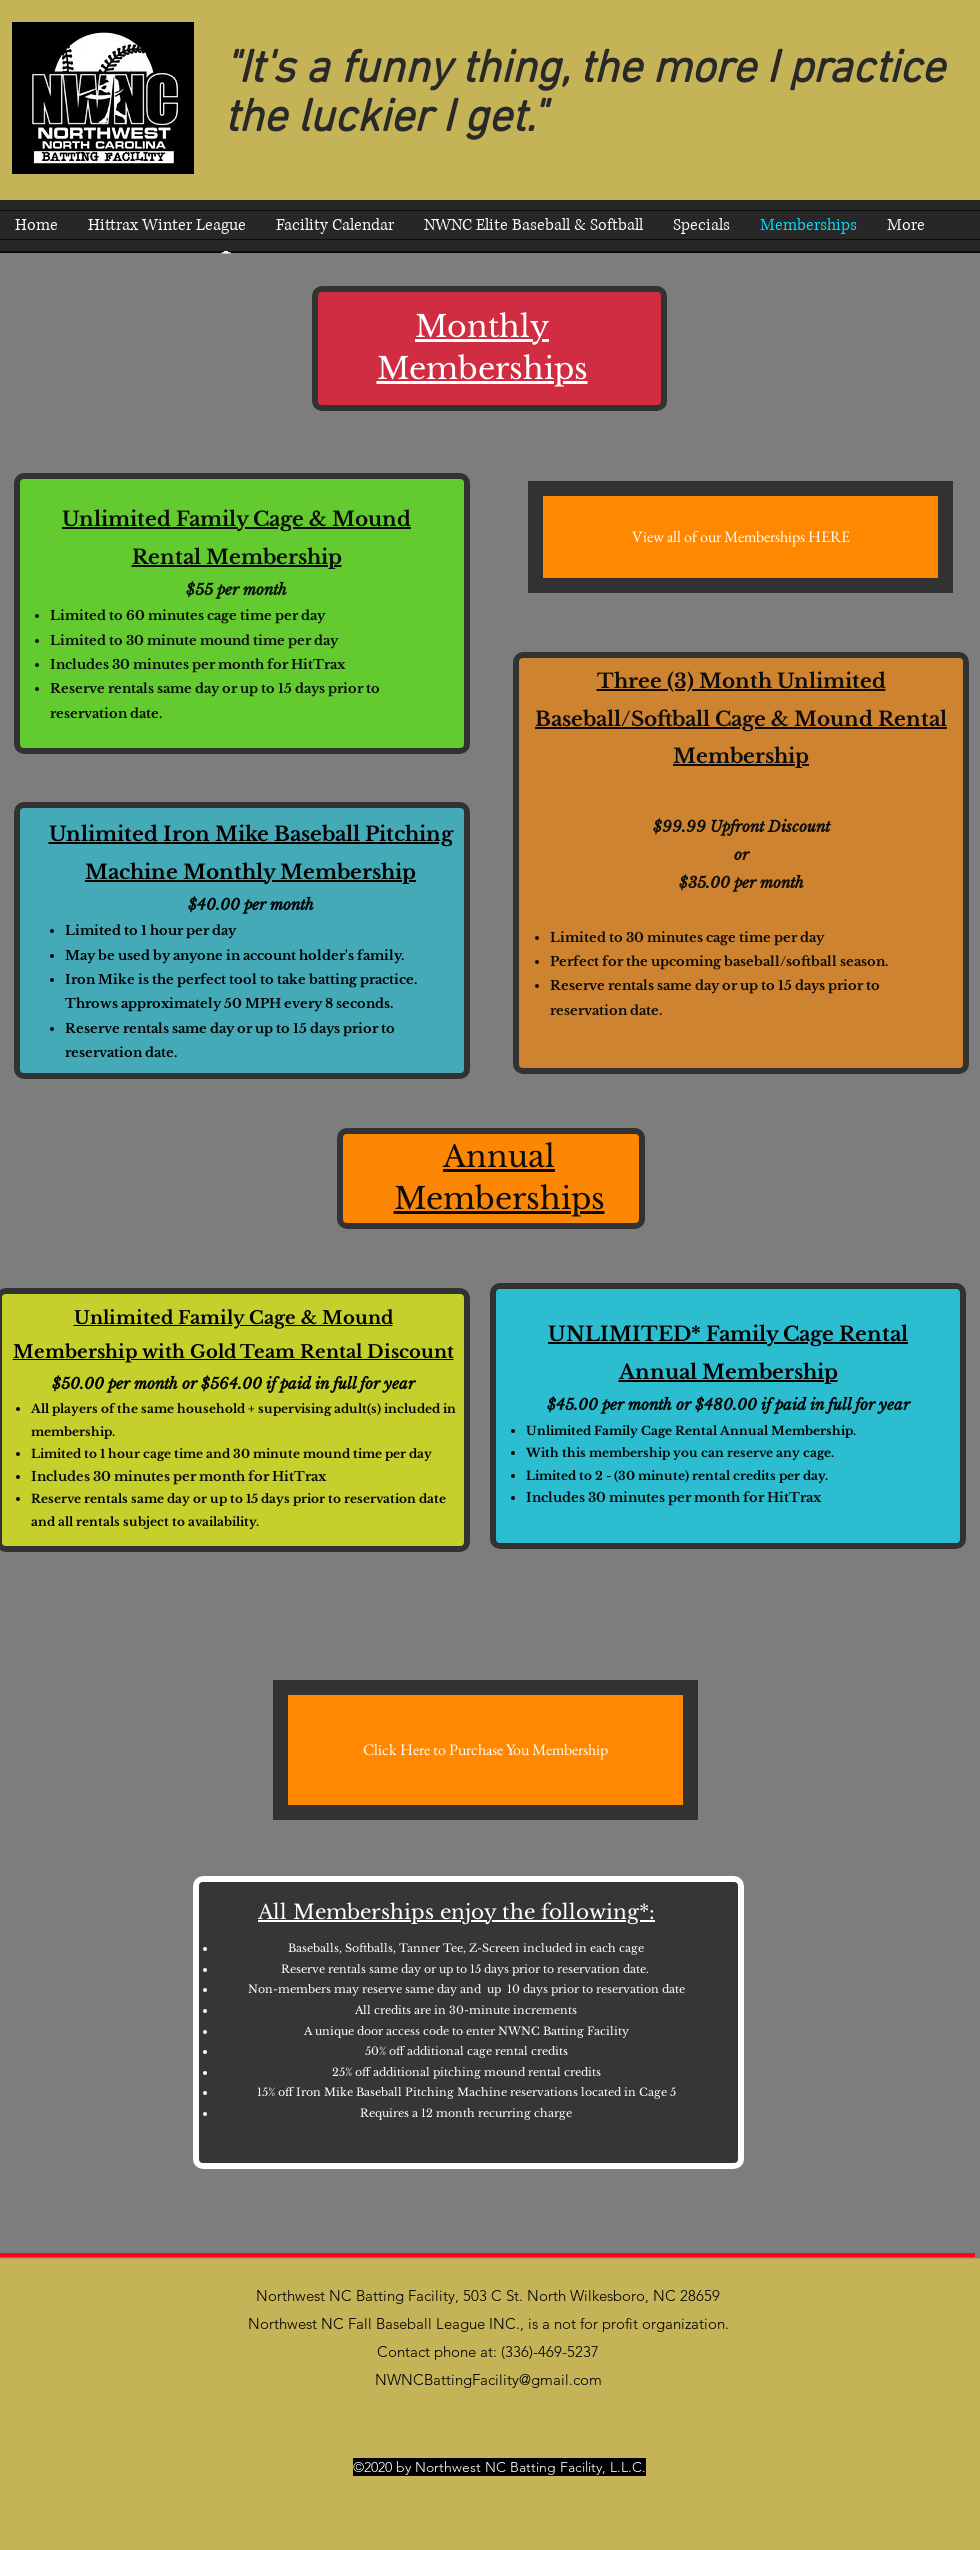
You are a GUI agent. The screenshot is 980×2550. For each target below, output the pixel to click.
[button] (533, 225)
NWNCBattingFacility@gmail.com (488, 2379)
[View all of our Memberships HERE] (740, 537)
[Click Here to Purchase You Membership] (485, 1750)
